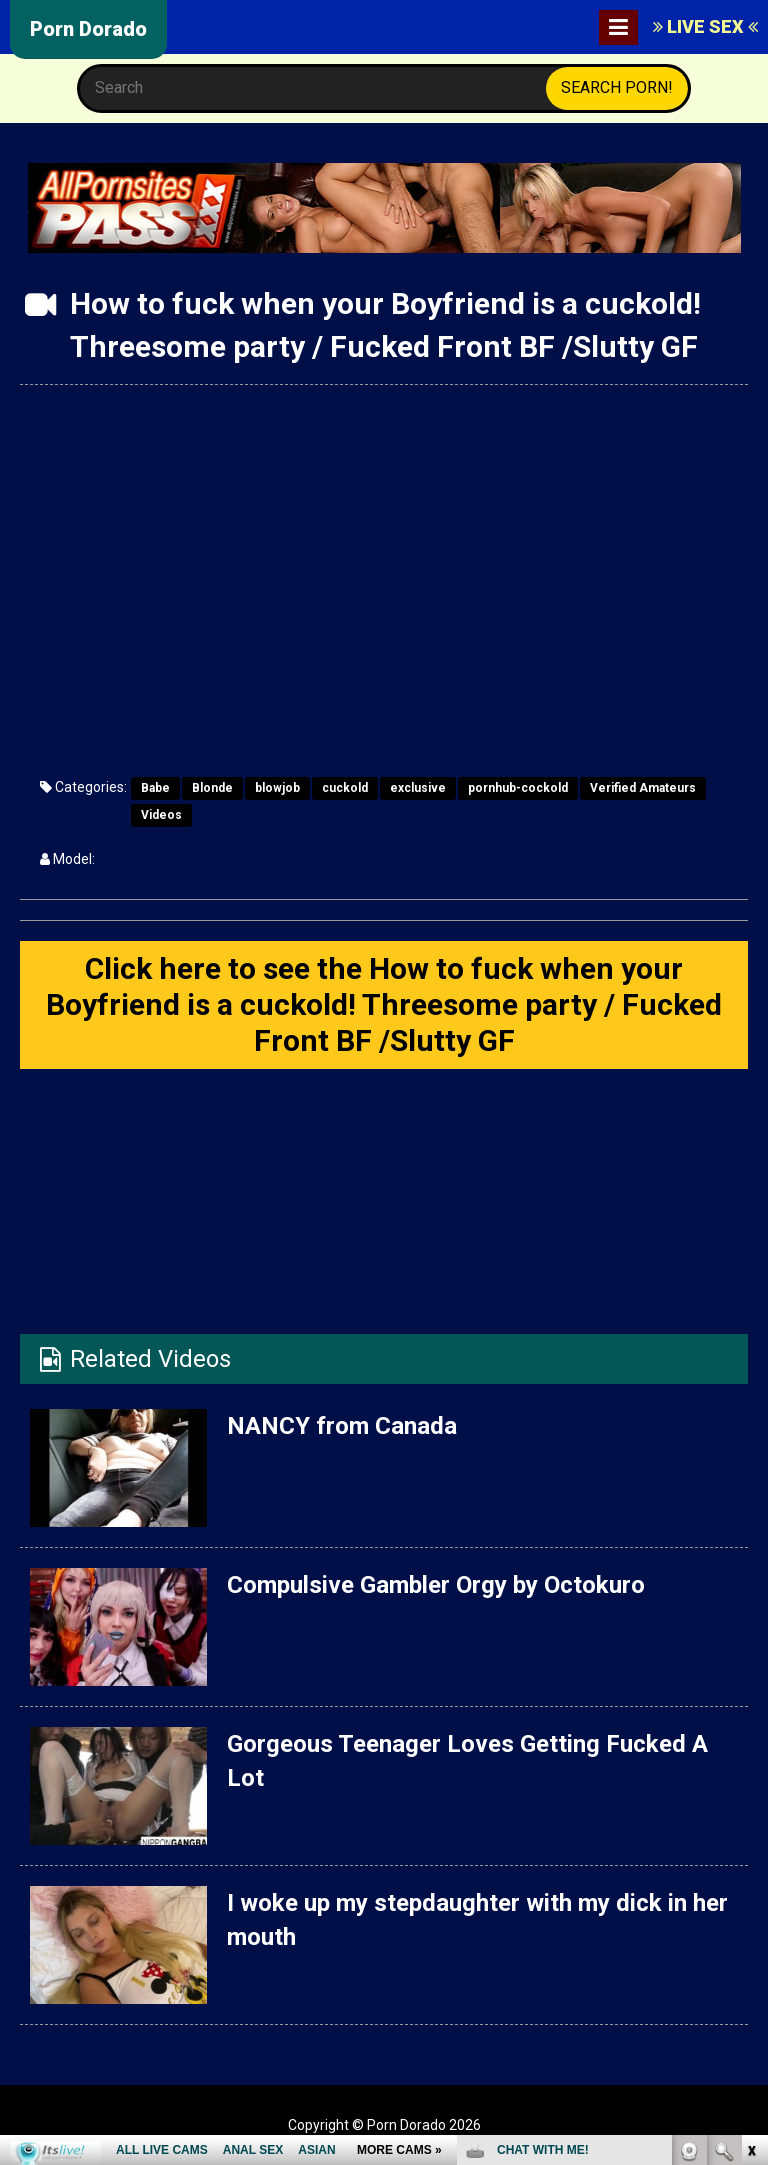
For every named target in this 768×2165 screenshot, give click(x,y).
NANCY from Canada (342, 1426)
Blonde (212, 788)
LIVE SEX (705, 26)
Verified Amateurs (643, 788)
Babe (155, 788)
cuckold (345, 788)
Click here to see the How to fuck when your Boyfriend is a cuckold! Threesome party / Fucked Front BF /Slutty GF (384, 1004)
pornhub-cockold (518, 788)
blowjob (277, 788)
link (750, 1852)
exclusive (418, 788)
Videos (161, 815)
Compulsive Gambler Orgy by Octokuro (436, 1585)
